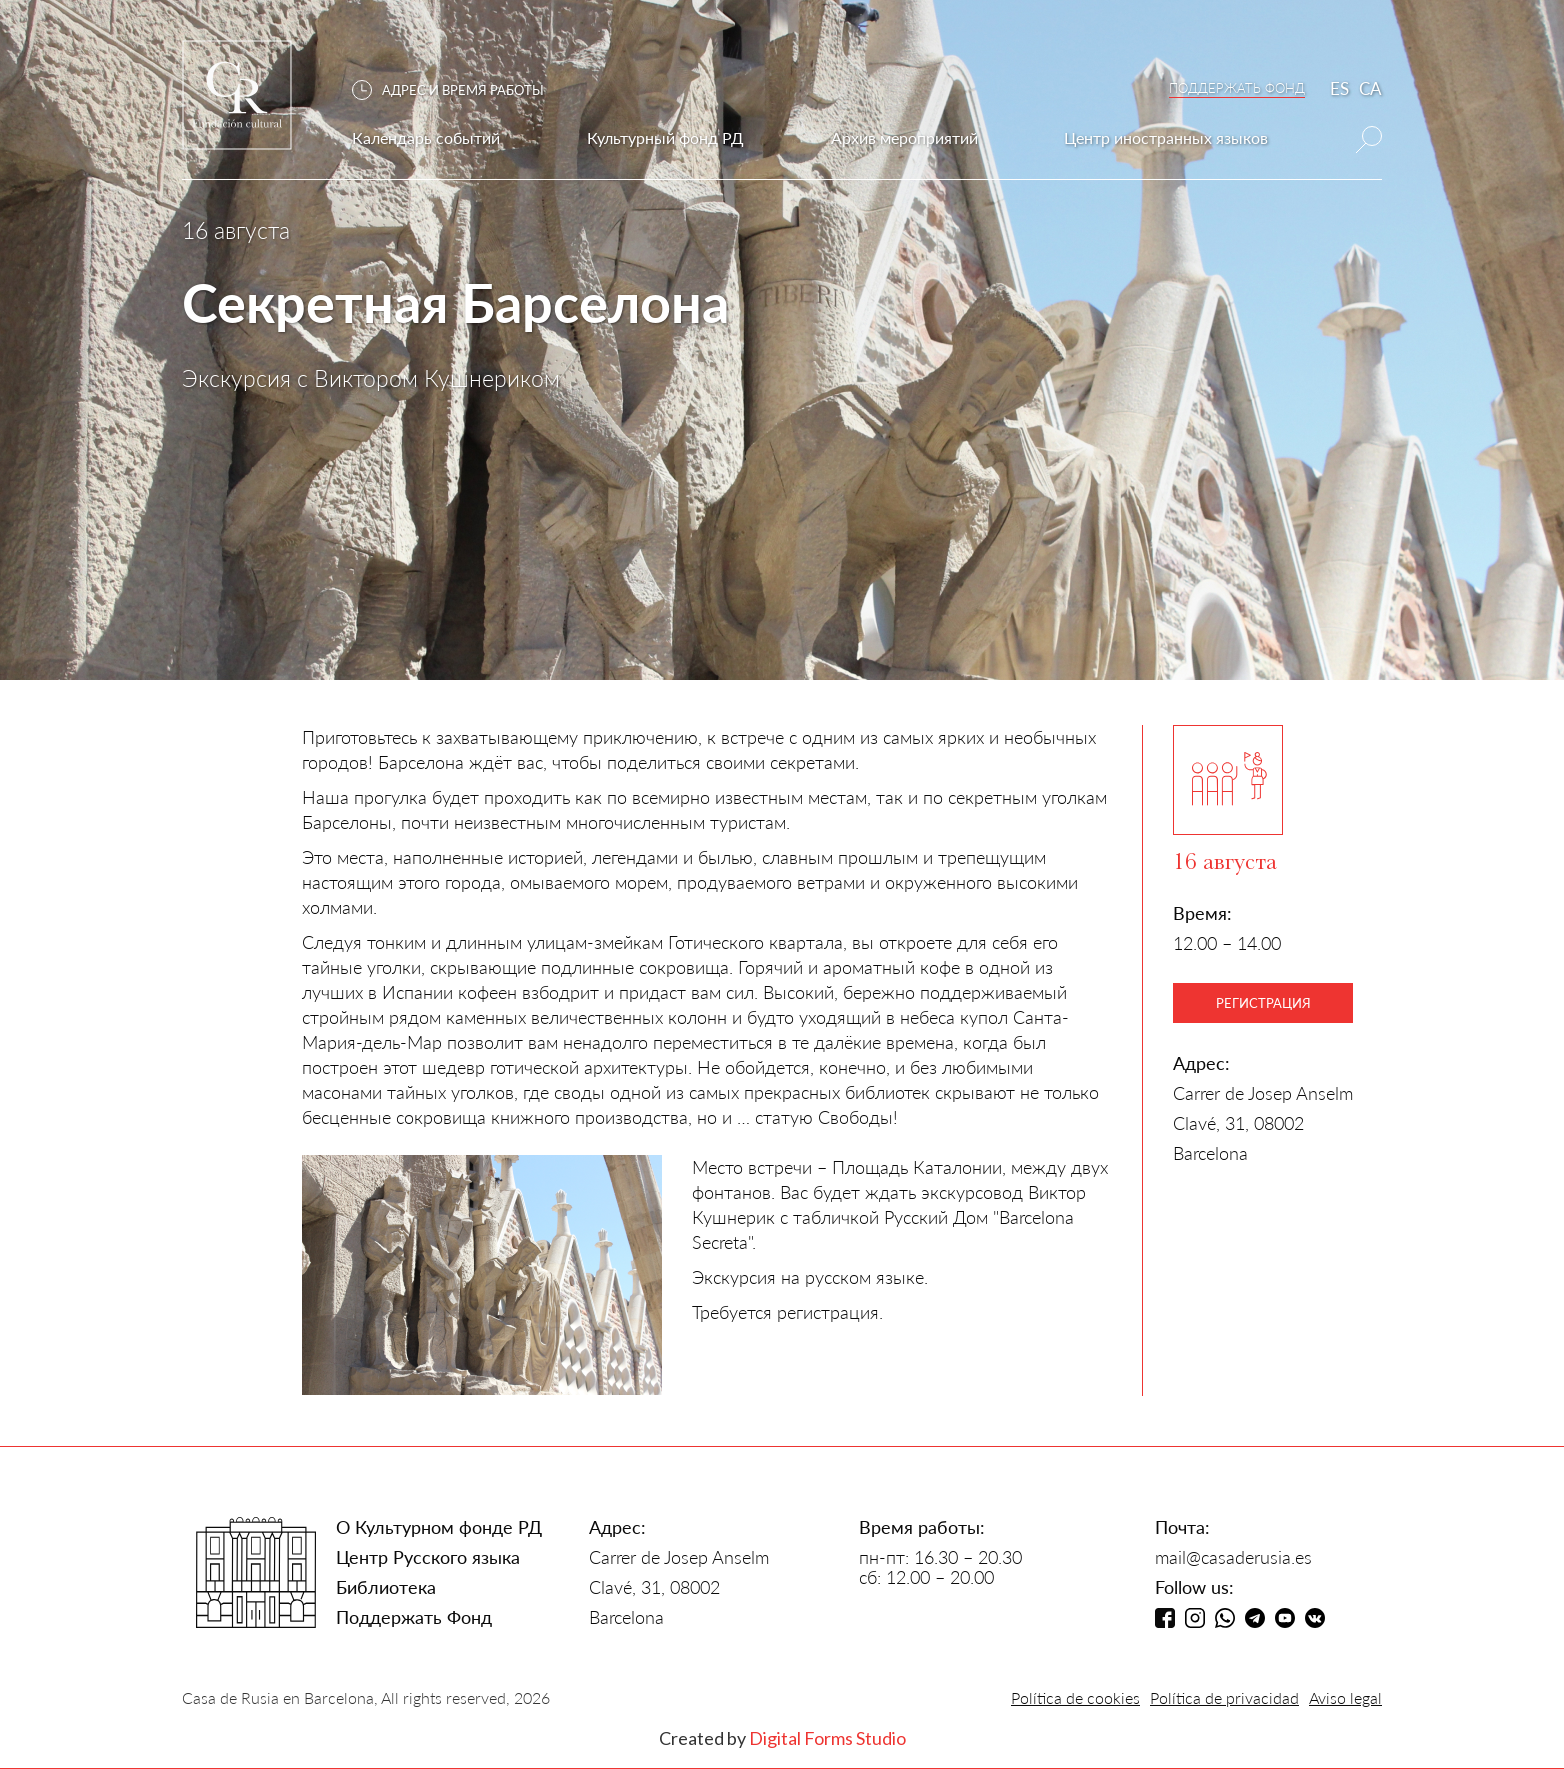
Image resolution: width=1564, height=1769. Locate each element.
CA (1370, 88)
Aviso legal (1345, 1697)
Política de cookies (1075, 1697)
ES (1339, 88)
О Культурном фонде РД (439, 1527)
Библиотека (386, 1587)
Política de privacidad (1224, 1697)
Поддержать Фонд (414, 1617)
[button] (458, 90)
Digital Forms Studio (827, 1738)
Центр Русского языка (428, 1557)
